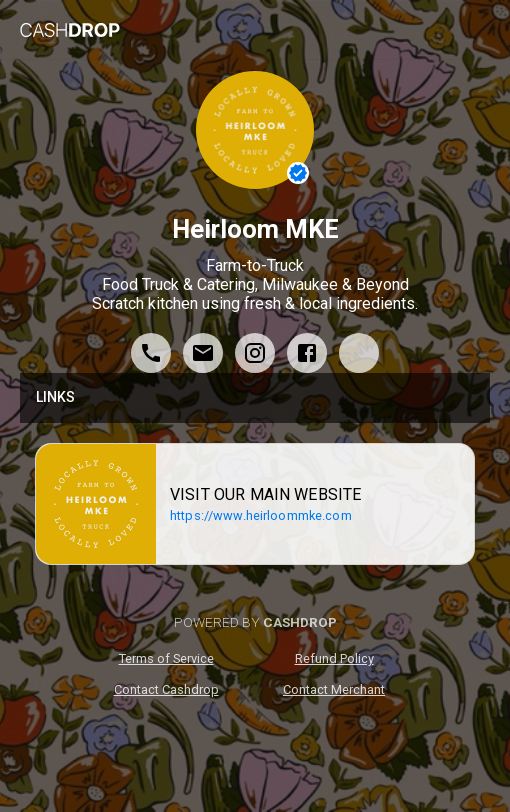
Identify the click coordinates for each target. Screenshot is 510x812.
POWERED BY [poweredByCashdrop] (255, 622)
